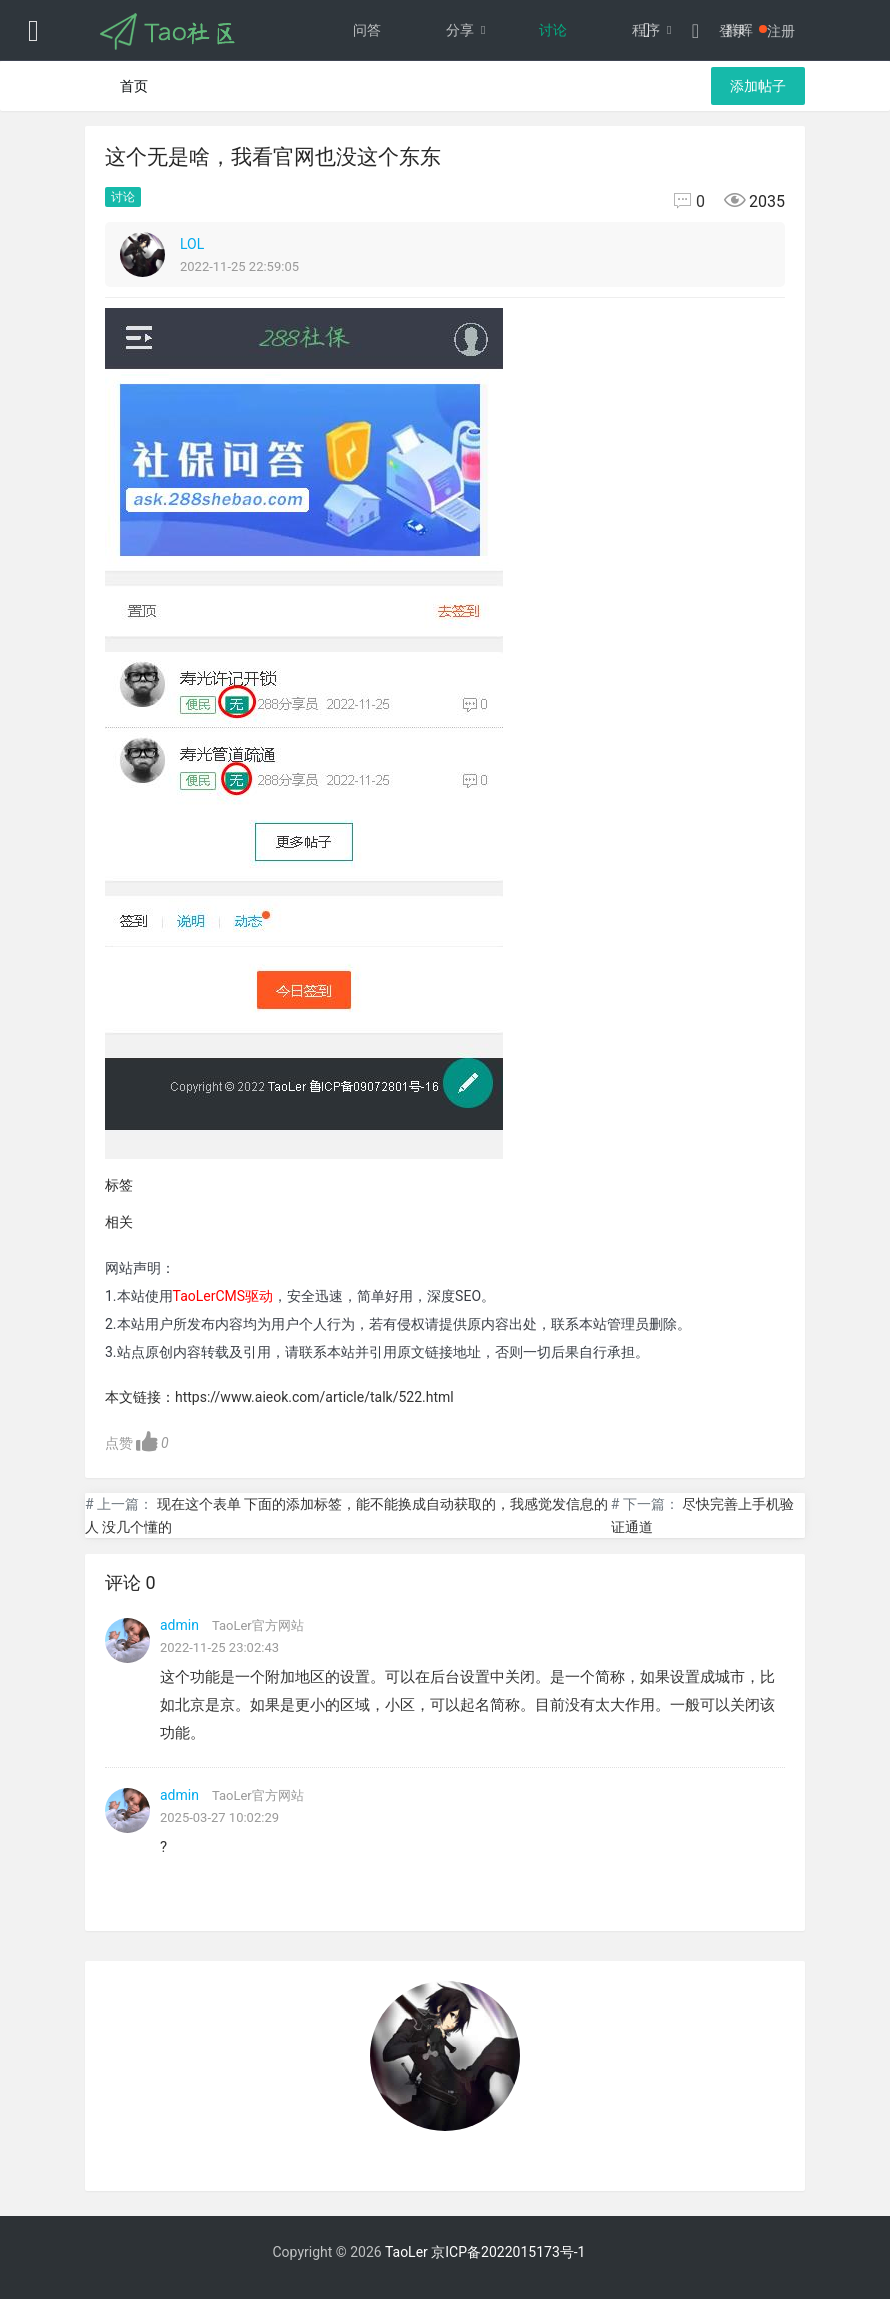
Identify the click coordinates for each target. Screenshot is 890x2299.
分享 (471, 30)
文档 (553, 90)
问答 (367, 30)
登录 (733, 31)
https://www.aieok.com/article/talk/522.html (314, 1397)
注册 (781, 31)
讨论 (553, 30)
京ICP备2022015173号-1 (508, 2252)
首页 (134, 86)
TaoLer (406, 2252)
